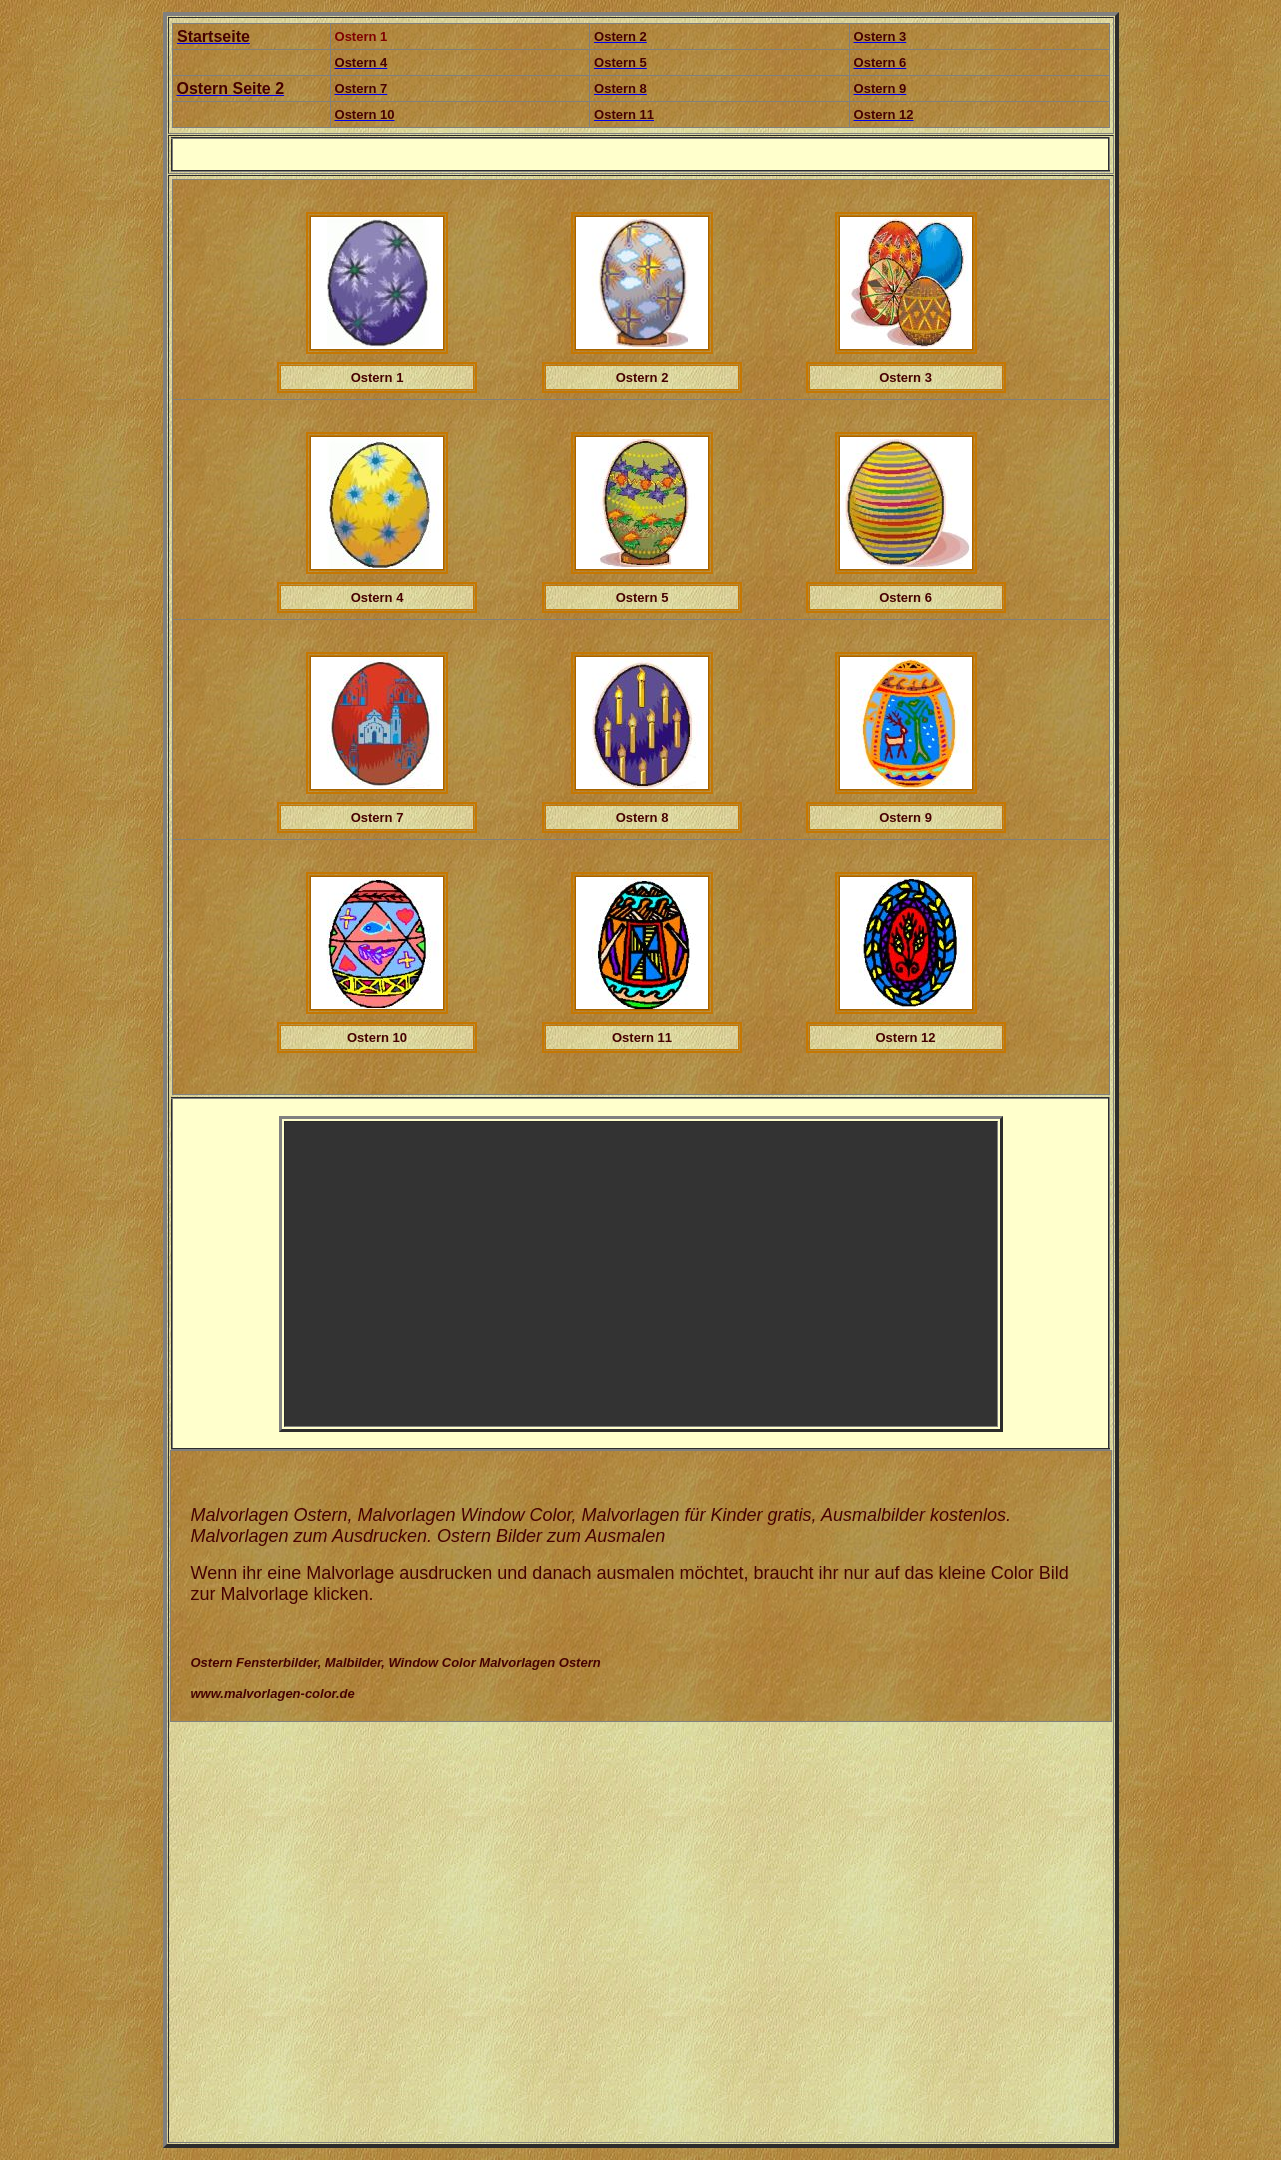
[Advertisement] (467, 1274)
